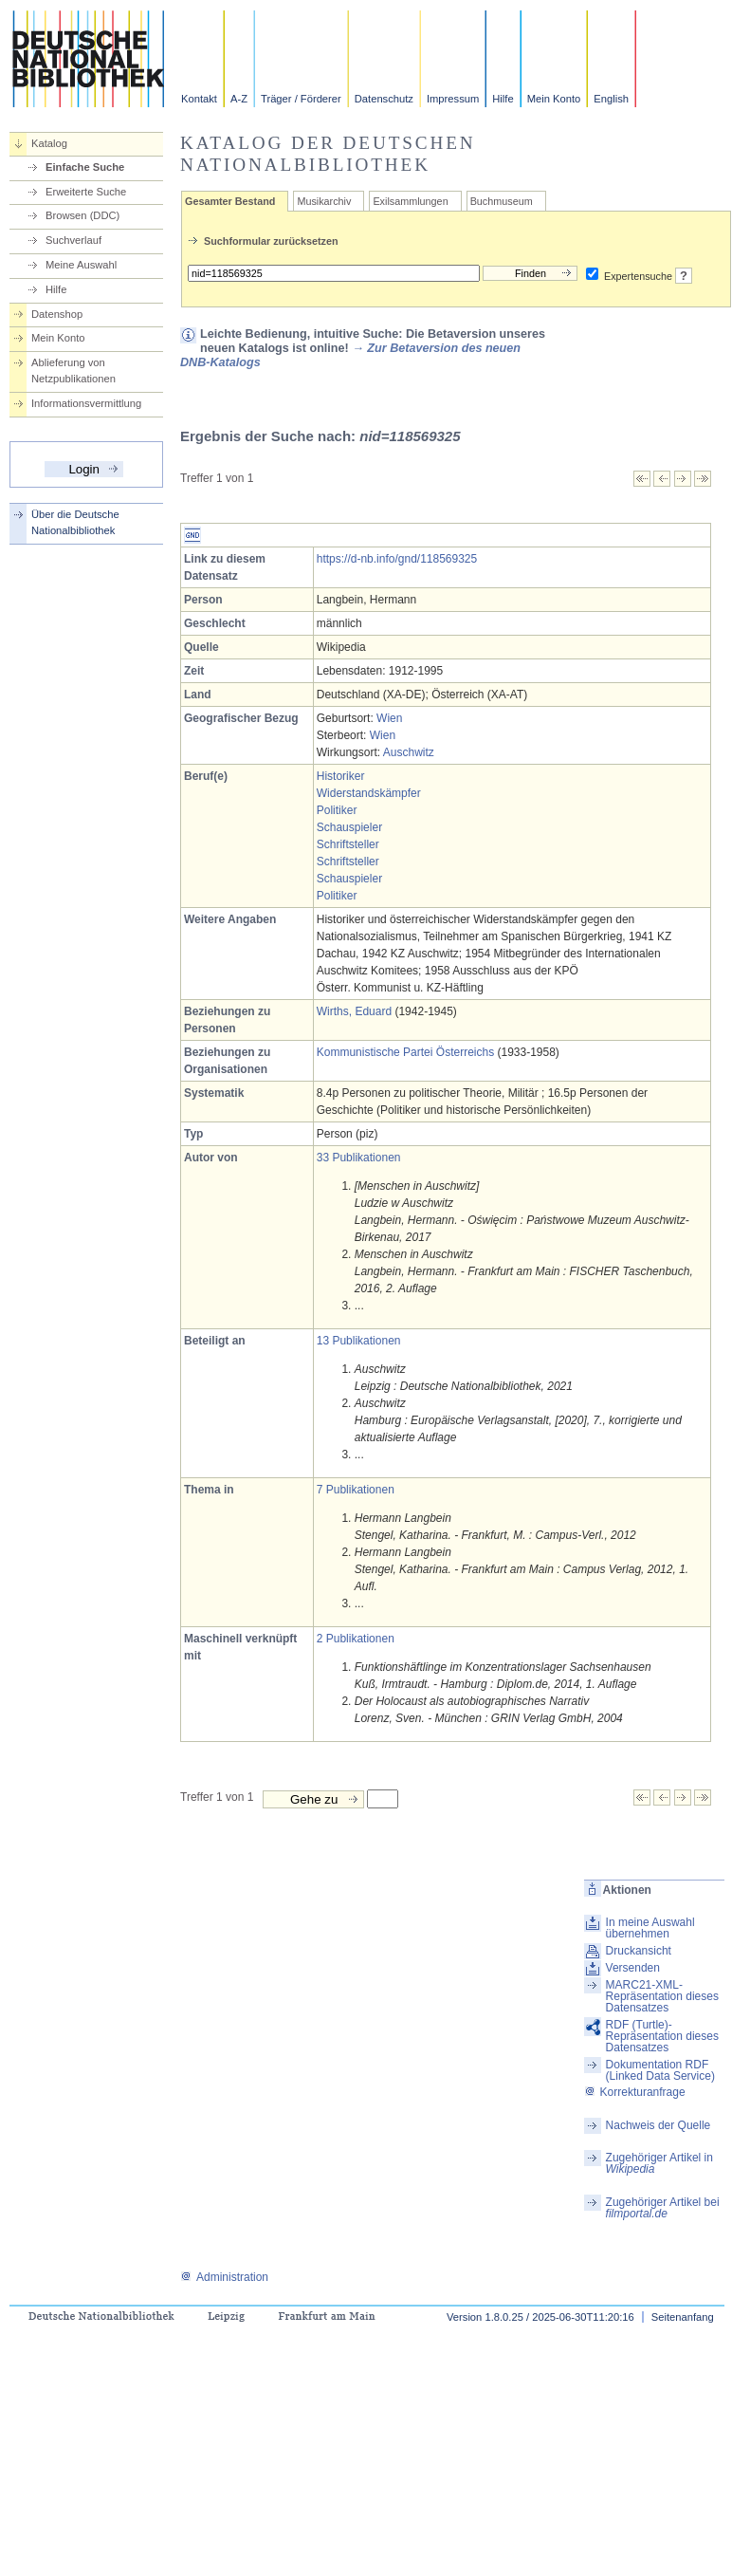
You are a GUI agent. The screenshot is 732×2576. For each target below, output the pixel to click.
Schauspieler (349, 827)
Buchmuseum (501, 201)
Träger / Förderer (301, 98)
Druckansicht (638, 1950)
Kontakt (199, 98)
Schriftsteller (348, 844)
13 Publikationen (359, 1340)
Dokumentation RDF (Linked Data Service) (660, 2070)
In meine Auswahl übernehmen (650, 1928)
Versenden (633, 1967)
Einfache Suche (85, 167)
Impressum (453, 98)
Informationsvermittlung (86, 403)
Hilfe (502, 98)
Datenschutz (384, 98)
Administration (224, 2277)
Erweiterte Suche (86, 191)
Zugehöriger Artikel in (659, 2163)
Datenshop (56, 314)
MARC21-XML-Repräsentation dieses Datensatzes (662, 1996)
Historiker (341, 776)
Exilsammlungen (410, 201)
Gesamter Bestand (230, 201)
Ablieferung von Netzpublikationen (73, 370)
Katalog (49, 143)
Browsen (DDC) (82, 215)
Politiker (337, 810)
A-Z (238, 98)
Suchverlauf (73, 240)
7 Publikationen (355, 1489)
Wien (389, 718)
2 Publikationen (355, 1638)
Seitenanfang (682, 2317)
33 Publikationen (359, 1157)
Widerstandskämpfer (369, 793)
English (611, 98)
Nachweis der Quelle (658, 2125)
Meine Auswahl (81, 264)
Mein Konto (554, 98)
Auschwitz (408, 752)
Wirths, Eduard (354, 1011)
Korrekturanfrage (635, 2092)
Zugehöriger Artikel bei (663, 2208)
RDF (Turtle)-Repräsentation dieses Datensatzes (662, 2036)
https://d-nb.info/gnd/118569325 (397, 558)
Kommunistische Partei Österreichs (405, 1052)
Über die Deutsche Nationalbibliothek (75, 522)
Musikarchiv (324, 201)
